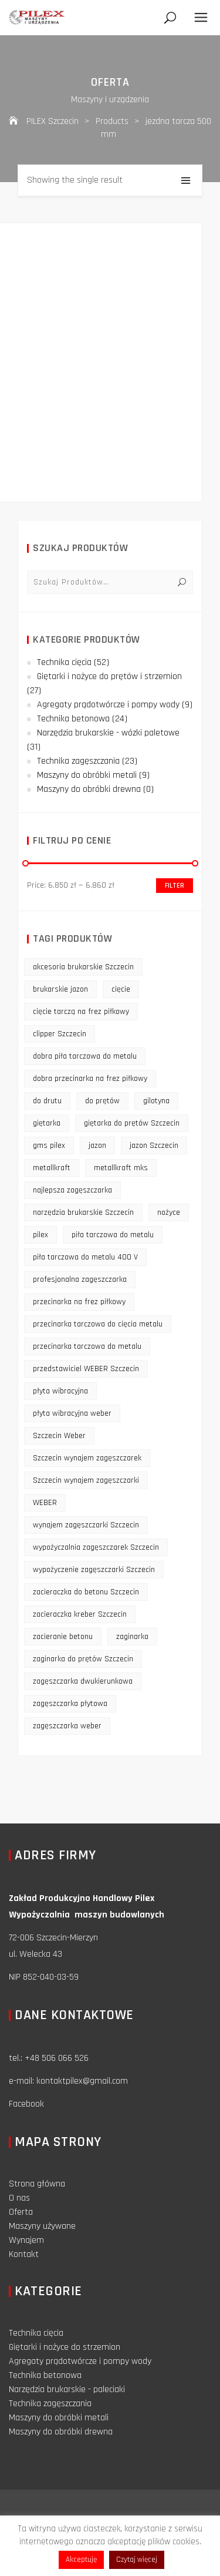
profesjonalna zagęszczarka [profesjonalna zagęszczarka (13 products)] (80, 1279)
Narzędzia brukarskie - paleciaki (67, 2389)
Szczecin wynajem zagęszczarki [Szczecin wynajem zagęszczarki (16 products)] (86, 1480)
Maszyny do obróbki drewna (89, 789)
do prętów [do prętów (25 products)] (102, 1101)
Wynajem (26, 2240)
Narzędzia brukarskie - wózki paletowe (108, 733)
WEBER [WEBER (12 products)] (45, 1502)
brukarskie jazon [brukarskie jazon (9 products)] (60, 989)
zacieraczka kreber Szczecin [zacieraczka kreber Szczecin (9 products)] (80, 1614)
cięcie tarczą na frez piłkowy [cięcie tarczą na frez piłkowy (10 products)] (81, 1011)
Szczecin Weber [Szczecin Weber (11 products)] (59, 1435)
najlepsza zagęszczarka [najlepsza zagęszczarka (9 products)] (72, 1190)
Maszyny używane (42, 2226)
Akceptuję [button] (81, 2559)
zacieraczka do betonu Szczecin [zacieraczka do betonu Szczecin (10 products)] (86, 1592)
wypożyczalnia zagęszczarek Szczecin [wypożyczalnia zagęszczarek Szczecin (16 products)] (96, 1547)
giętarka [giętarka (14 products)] (46, 1123)
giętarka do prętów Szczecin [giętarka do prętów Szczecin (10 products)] (132, 1123)
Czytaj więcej (136, 2559)
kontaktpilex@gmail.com (82, 2081)
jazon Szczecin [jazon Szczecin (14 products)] (154, 1145)
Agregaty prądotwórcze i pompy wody (108, 704)
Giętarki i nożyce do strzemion (64, 2347)
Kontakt (24, 2254)
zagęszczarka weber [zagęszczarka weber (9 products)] (67, 1726)
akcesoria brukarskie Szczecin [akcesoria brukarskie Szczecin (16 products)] (83, 967)
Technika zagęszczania (78, 761)
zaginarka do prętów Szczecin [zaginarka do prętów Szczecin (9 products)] (83, 1659)
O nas (19, 2198)
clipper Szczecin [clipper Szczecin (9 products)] (59, 1034)
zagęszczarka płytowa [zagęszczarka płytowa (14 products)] (70, 1703)
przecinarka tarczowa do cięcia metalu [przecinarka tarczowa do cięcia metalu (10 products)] (98, 1324)
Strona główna (37, 2184)
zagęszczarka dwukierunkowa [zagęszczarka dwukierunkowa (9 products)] (83, 1681)
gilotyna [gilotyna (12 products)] (156, 1101)
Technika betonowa (73, 719)
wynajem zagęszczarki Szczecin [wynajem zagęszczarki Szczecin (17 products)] (86, 1525)
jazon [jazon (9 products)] (97, 1145)
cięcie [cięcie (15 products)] (120, 989)
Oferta (21, 2212)
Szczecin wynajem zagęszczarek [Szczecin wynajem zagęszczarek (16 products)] (87, 1458)
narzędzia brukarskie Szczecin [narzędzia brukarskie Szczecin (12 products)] (83, 1212)
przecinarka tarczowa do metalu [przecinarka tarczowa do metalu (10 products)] (87, 1346)
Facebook (26, 2104)
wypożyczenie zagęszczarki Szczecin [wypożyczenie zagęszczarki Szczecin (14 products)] (94, 1569)
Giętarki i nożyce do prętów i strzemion (109, 676)
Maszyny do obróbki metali (87, 775)
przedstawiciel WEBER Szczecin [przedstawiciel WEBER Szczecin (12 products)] (86, 1368)
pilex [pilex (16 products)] (40, 1235)
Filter (174, 885)
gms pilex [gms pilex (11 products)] (49, 1145)
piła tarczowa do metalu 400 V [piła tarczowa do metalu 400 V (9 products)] (85, 1257)
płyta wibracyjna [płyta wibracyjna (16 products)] (60, 1391)
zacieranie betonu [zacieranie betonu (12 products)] (63, 1636)
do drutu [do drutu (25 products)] (47, 1101)
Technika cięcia (64, 662)
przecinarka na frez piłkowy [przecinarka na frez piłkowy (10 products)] (79, 1302)
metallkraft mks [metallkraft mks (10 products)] (121, 1168)
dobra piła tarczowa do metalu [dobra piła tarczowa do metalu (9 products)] (85, 1056)
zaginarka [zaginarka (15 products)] (132, 1636)
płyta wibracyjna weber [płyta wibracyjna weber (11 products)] (72, 1413)
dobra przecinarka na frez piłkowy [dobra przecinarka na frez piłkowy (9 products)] (90, 1078)
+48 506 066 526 (57, 2058)
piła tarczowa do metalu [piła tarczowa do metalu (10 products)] (113, 1235)
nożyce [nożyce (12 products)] (168, 1212)
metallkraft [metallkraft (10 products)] (51, 1168)
